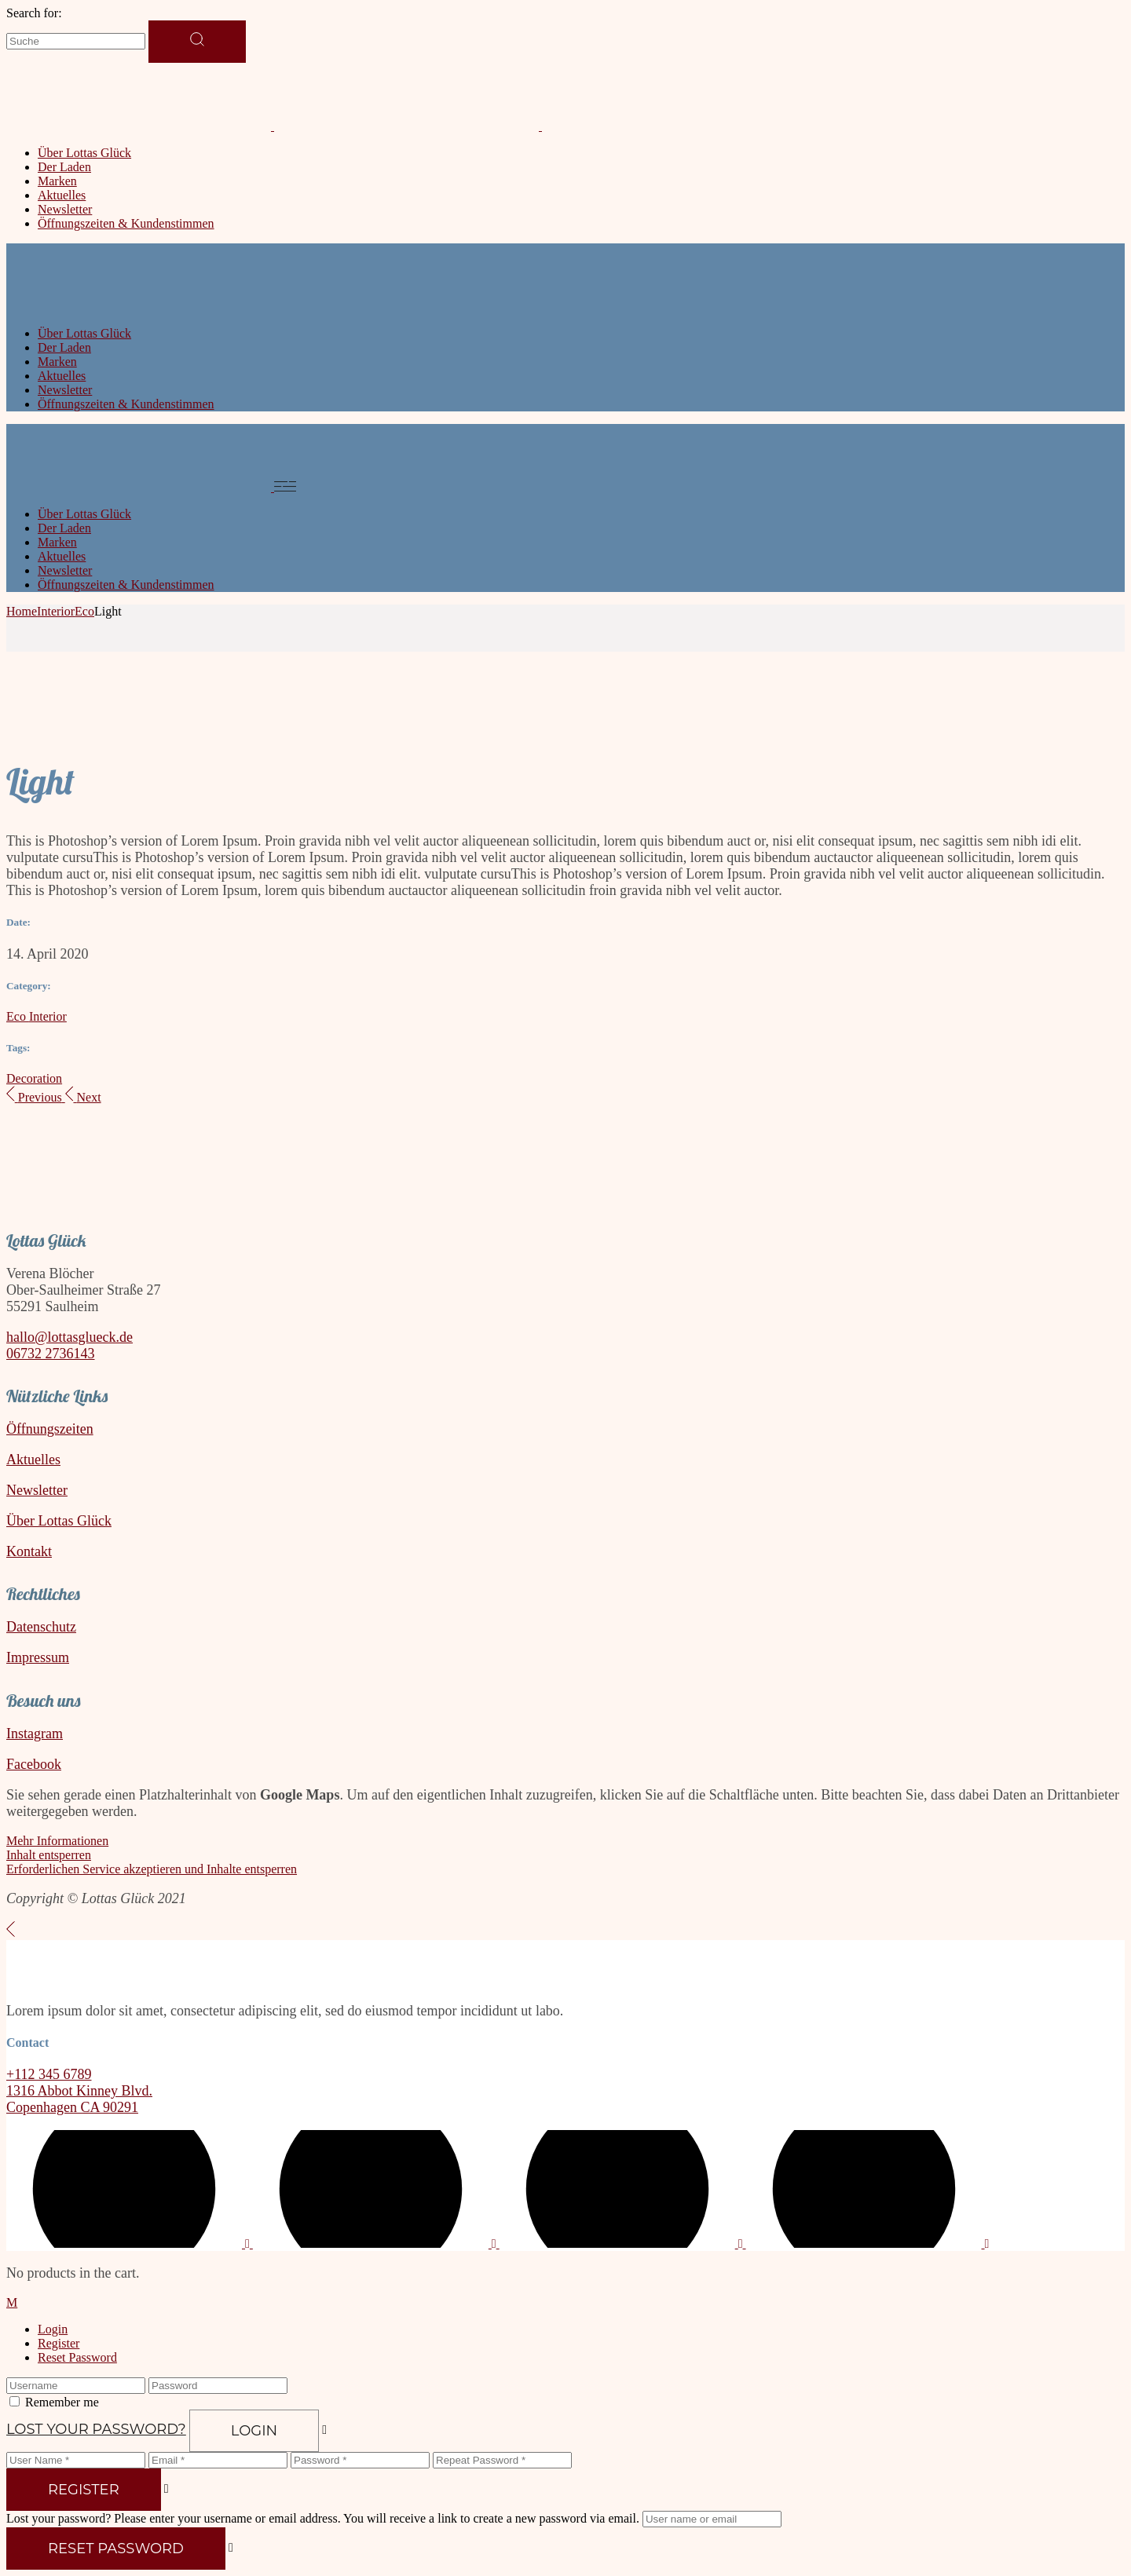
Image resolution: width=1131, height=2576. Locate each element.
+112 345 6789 (48, 2074)
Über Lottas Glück (59, 1521)
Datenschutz (41, 1627)
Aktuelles (33, 1459)
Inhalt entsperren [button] (48, 1855)
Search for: (34, 13)
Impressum (37, 1657)
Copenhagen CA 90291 (72, 2107)
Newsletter (37, 1490)
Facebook (33, 1764)
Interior (48, 1016)
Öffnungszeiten (49, 1429)
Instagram (34, 1733)
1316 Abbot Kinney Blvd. (79, 2091)
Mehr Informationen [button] (57, 1840)
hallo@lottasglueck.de (69, 1337)
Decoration (34, 1078)
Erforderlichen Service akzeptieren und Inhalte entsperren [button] (151, 1869)
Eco (17, 1016)
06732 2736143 (50, 1353)
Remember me (62, 2402)
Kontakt (29, 1551)
